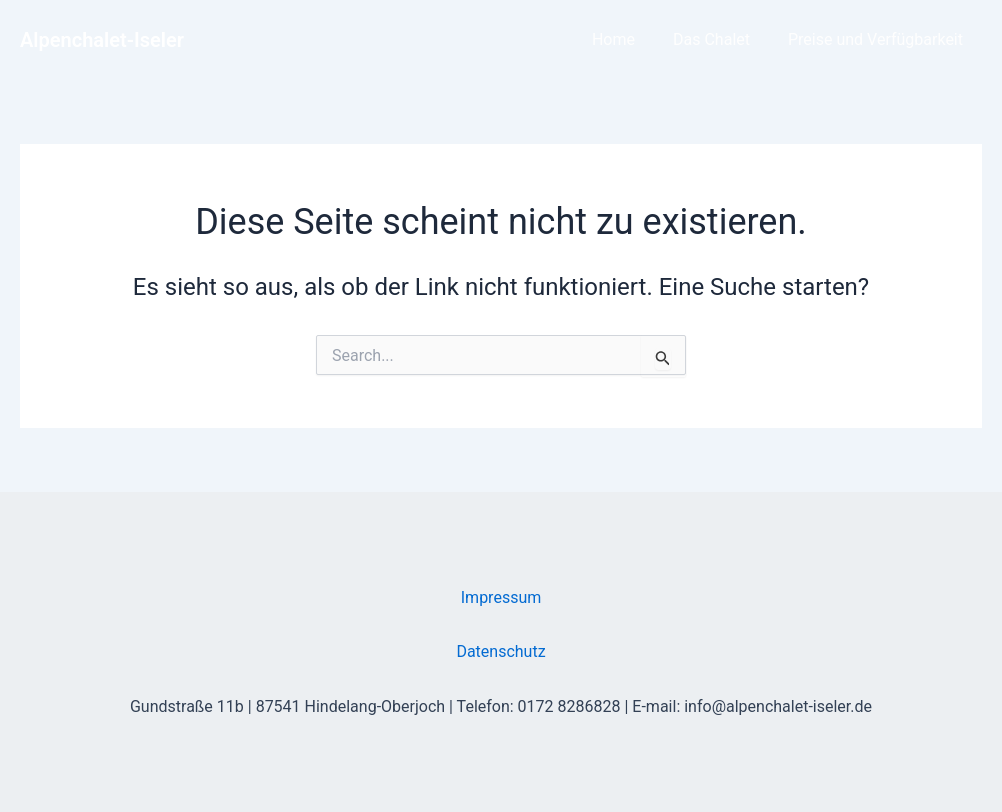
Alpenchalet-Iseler (102, 40)
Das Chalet (720, 39)
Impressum (501, 597)
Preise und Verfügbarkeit (878, 39)
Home (628, 39)
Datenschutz (500, 651)
